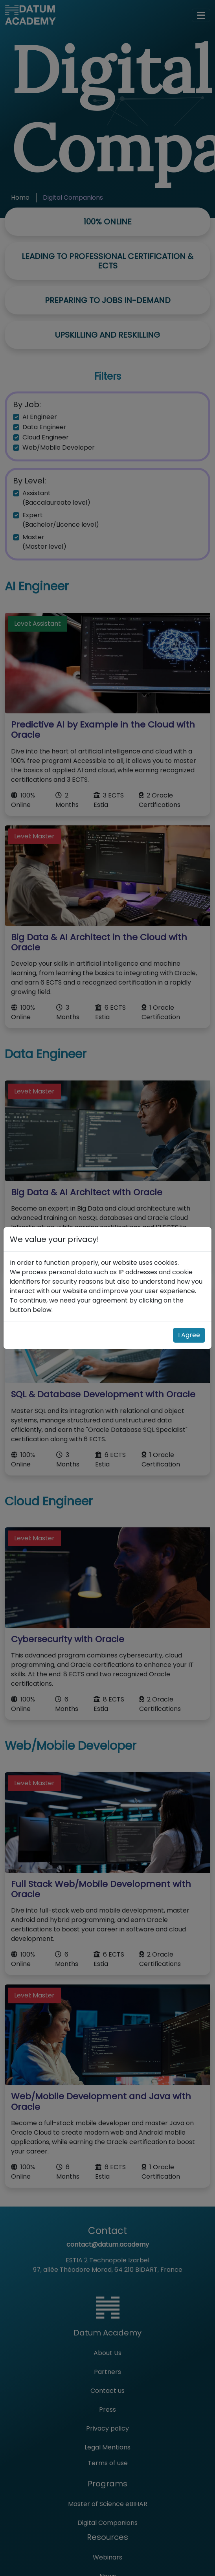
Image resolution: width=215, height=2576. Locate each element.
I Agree (189, 1334)
